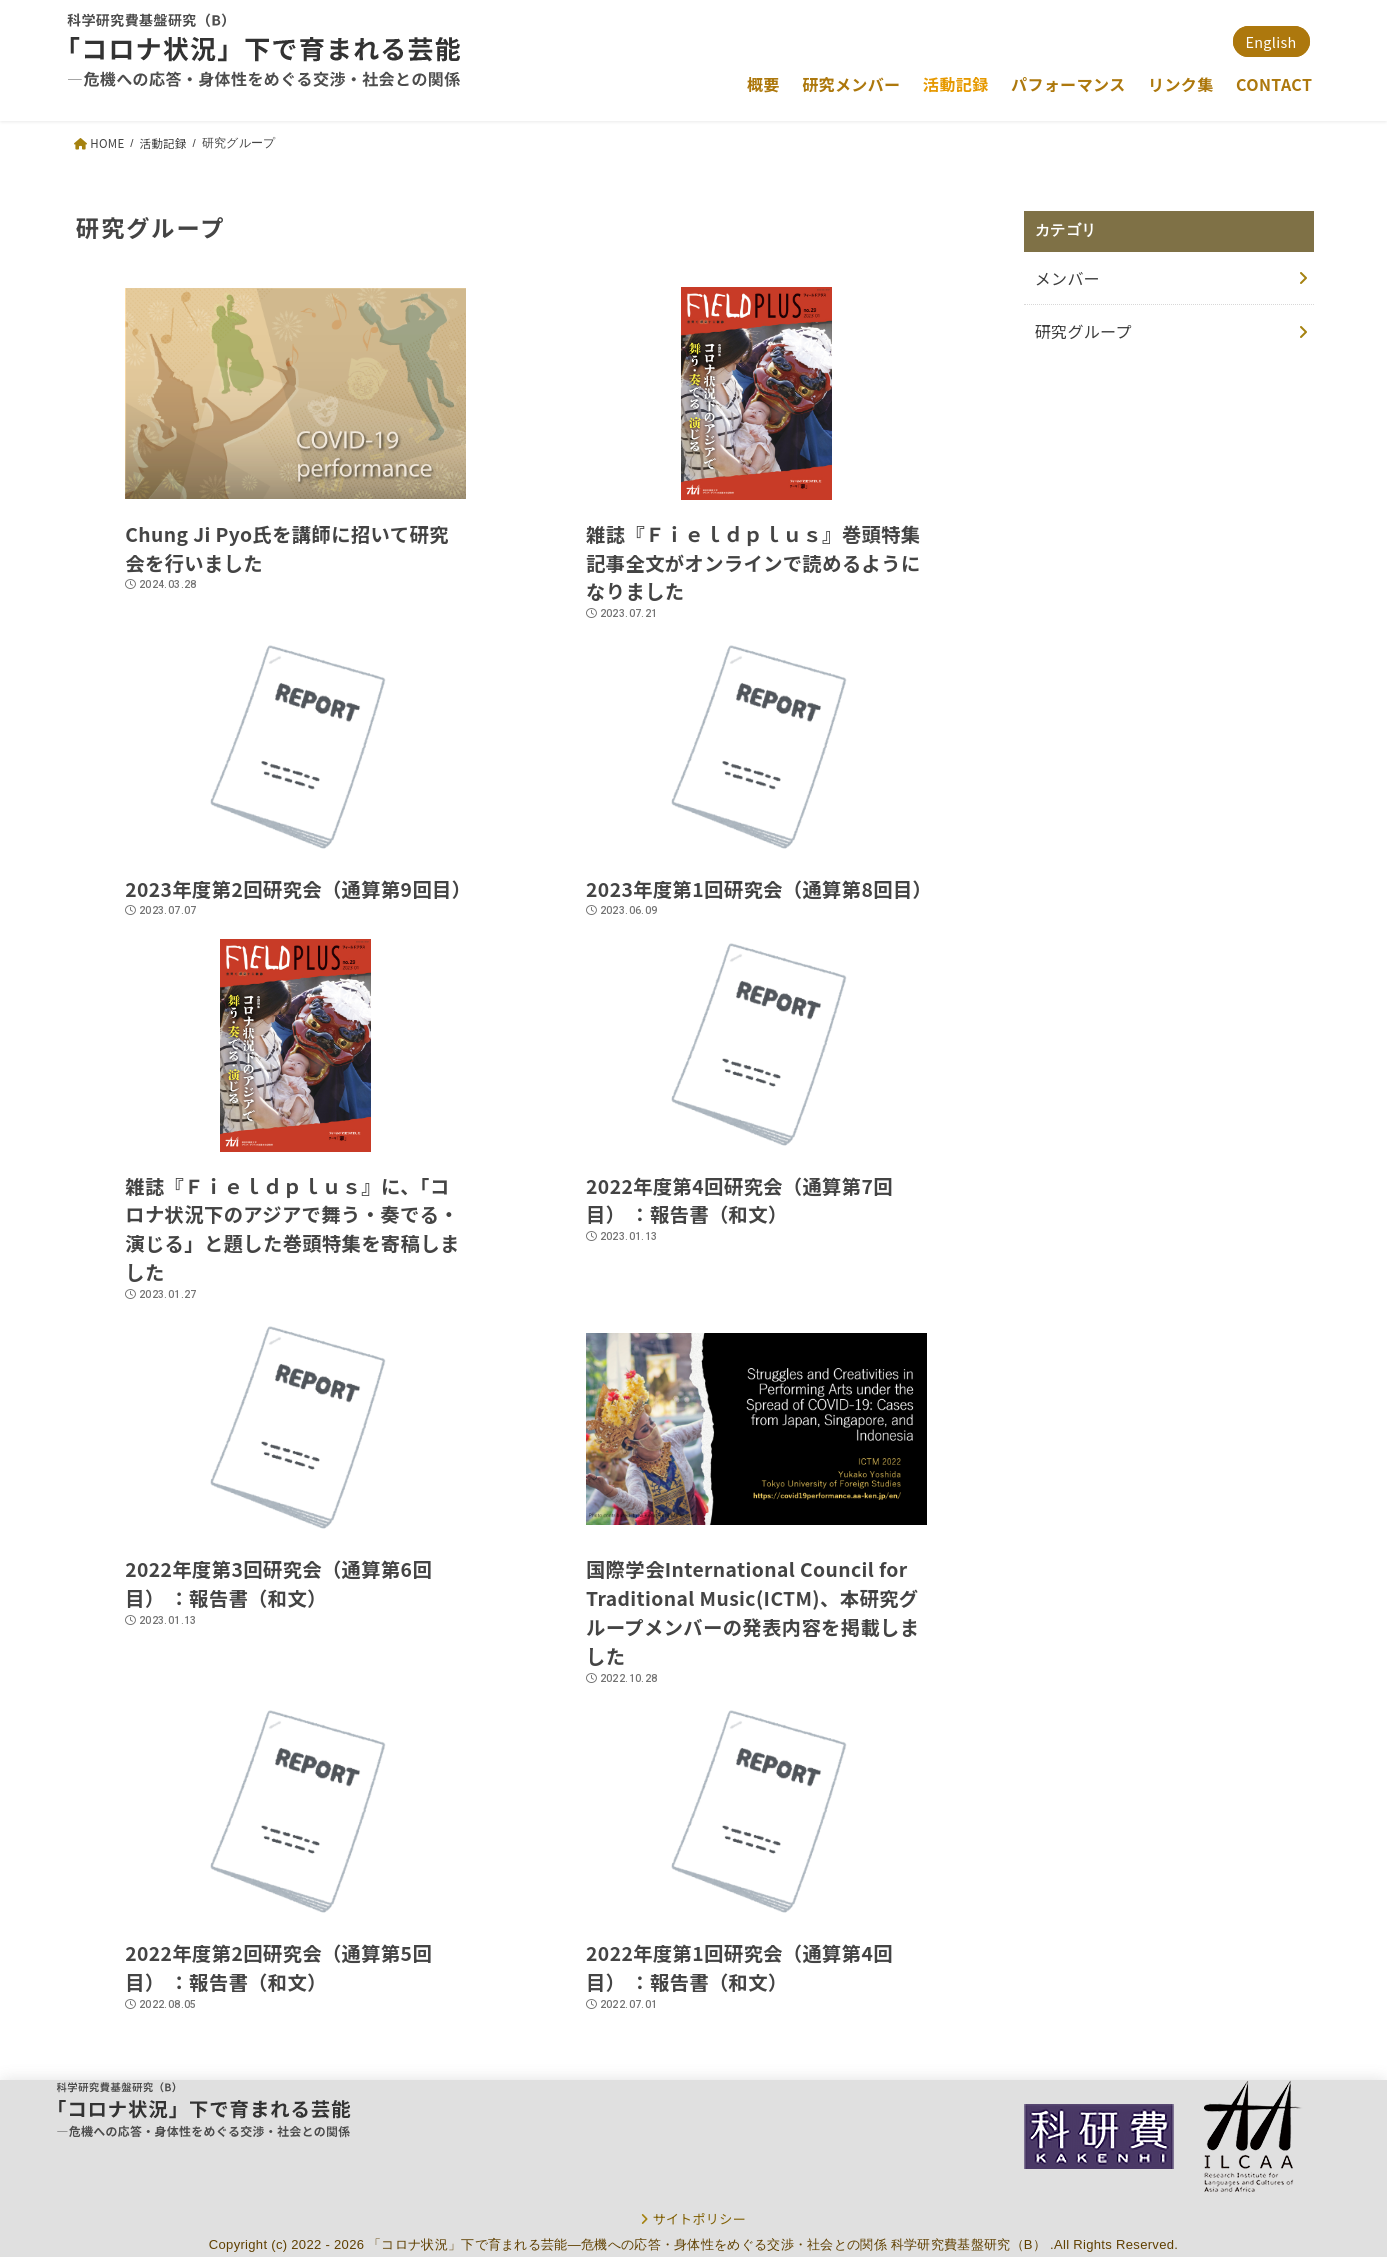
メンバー (1067, 278)
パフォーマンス (1068, 84)
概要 (763, 84)
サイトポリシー (698, 2218)
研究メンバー (851, 84)
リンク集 (1181, 84)
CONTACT (1274, 84)
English (1271, 41)
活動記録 (956, 84)
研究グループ (1083, 331)
